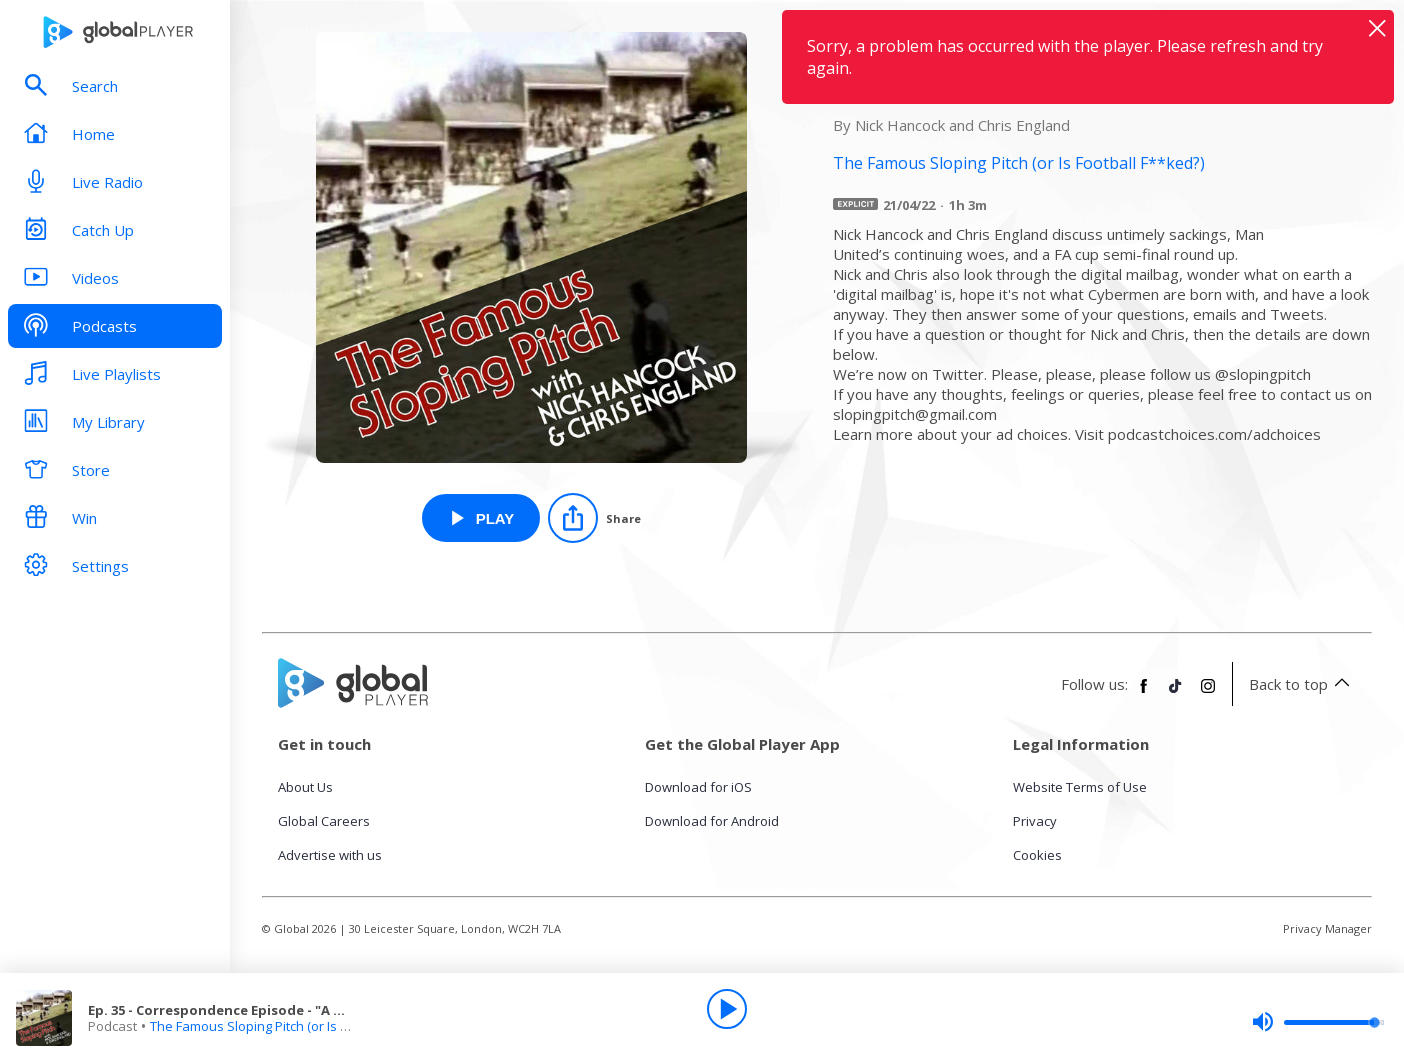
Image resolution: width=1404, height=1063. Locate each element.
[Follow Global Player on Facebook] (1144, 694)
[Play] (727, 1009)
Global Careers (324, 821)
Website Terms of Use (1080, 787)
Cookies (1037, 855)
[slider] (1318, 1022)
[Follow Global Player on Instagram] (1208, 694)
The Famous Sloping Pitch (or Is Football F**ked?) (296, 1026)
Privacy (1035, 821)
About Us (305, 787)
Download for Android (712, 821)
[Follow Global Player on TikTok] (1176, 694)
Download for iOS (698, 787)
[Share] (594, 518)
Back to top (1302, 684)
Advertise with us (330, 855)
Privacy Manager (1327, 928)
